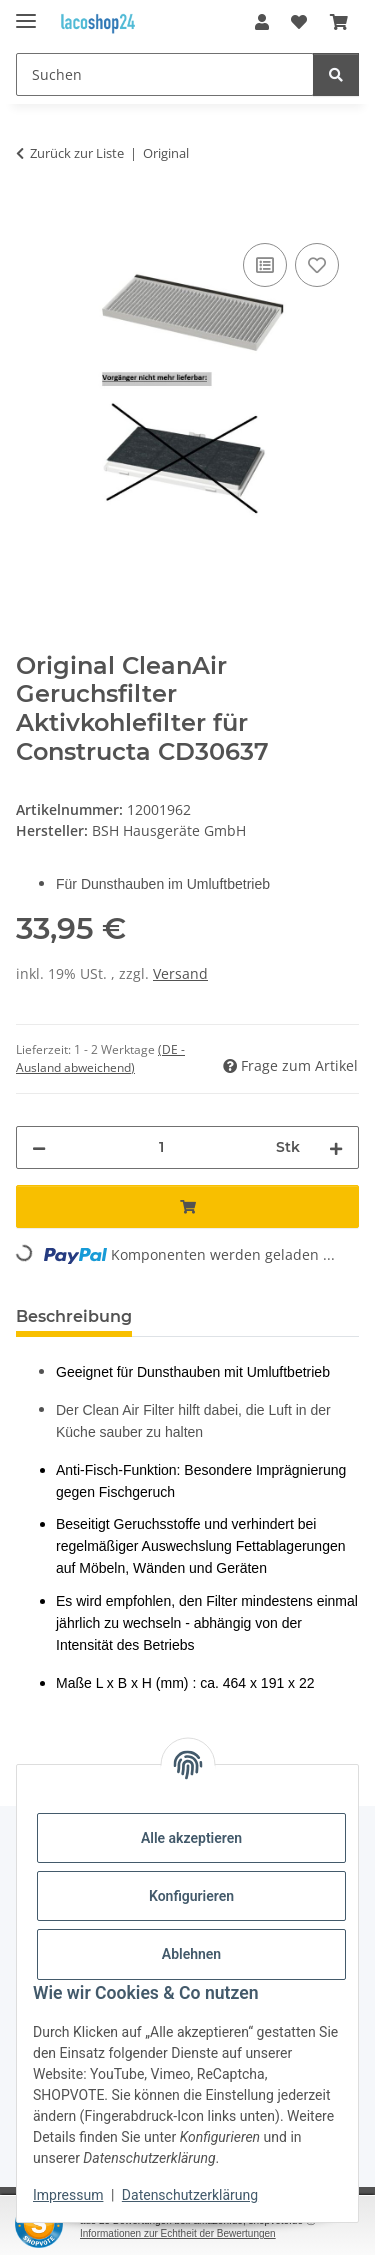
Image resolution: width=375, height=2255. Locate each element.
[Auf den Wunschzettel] (317, 265)
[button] (262, 22)
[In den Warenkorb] (32, 216)
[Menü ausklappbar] (26, 12)
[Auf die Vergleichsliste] (265, 265)
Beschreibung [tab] (74, 1316)
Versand (180, 973)
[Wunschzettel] (299, 22)
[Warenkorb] (339, 22)
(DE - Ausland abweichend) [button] (100, 1058)
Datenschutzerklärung (190, 2195)
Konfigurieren (191, 1896)
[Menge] (161, 1147)
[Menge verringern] (39, 1147)
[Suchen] (165, 74)
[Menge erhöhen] (336, 1147)
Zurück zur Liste (77, 153)
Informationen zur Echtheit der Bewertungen (178, 2233)
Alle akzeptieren (191, 1838)
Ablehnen (191, 1954)
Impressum (68, 2195)
